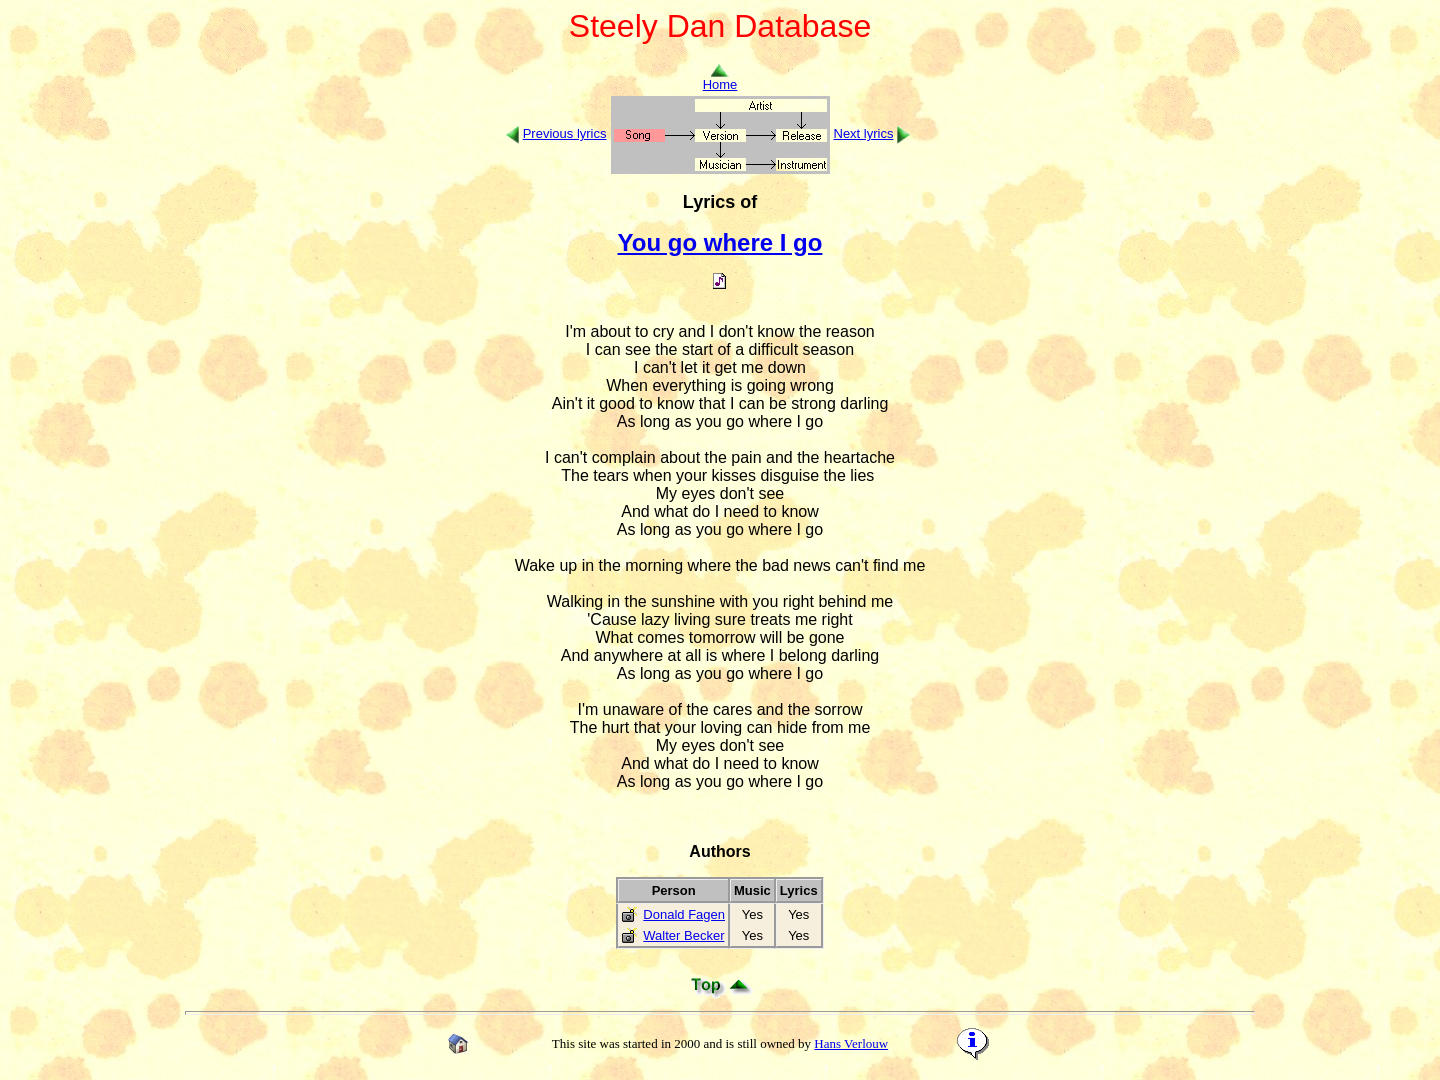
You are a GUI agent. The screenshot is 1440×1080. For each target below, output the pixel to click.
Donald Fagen (684, 914)
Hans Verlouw (851, 1043)
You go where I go (720, 242)
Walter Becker (683, 935)
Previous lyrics (565, 133)
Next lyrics (864, 133)
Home (720, 78)
